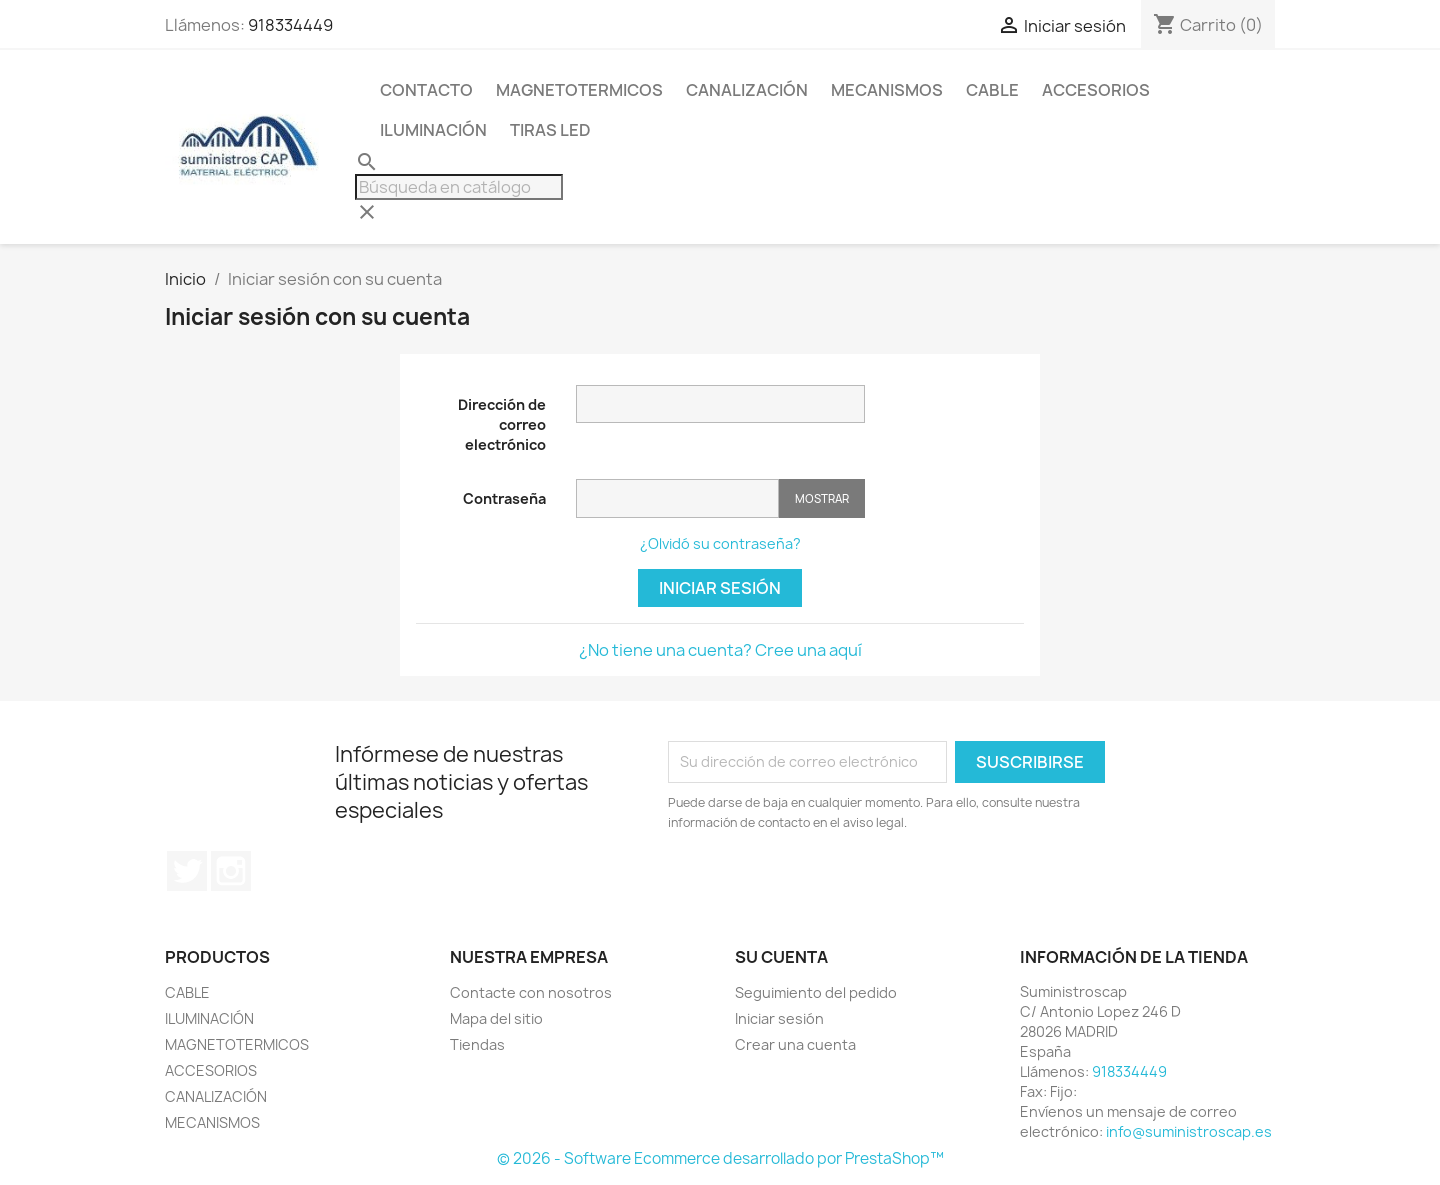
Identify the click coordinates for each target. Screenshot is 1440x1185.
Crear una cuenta (795, 1044)
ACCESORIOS (1096, 90)
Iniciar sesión (720, 588)
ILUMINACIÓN (433, 130)
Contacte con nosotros (531, 992)
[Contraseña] (677, 498)
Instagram (231, 871)
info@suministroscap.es (1189, 1131)
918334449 (290, 25)
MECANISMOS (887, 90)
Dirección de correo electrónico (502, 424)
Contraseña (504, 498)
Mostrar (822, 498)
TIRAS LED (550, 130)
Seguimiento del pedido (816, 992)
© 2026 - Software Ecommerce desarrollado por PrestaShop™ (720, 1158)
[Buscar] (459, 187)
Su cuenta (781, 957)
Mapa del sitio (496, 1018)
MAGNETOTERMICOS (579, 90)
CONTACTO (426, 90)
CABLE (992, 90)
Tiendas (477, 1044)
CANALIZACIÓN (747, 90)
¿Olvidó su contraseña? (720, 543)
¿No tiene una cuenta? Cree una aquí (720, 650)
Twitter (187, 871)
